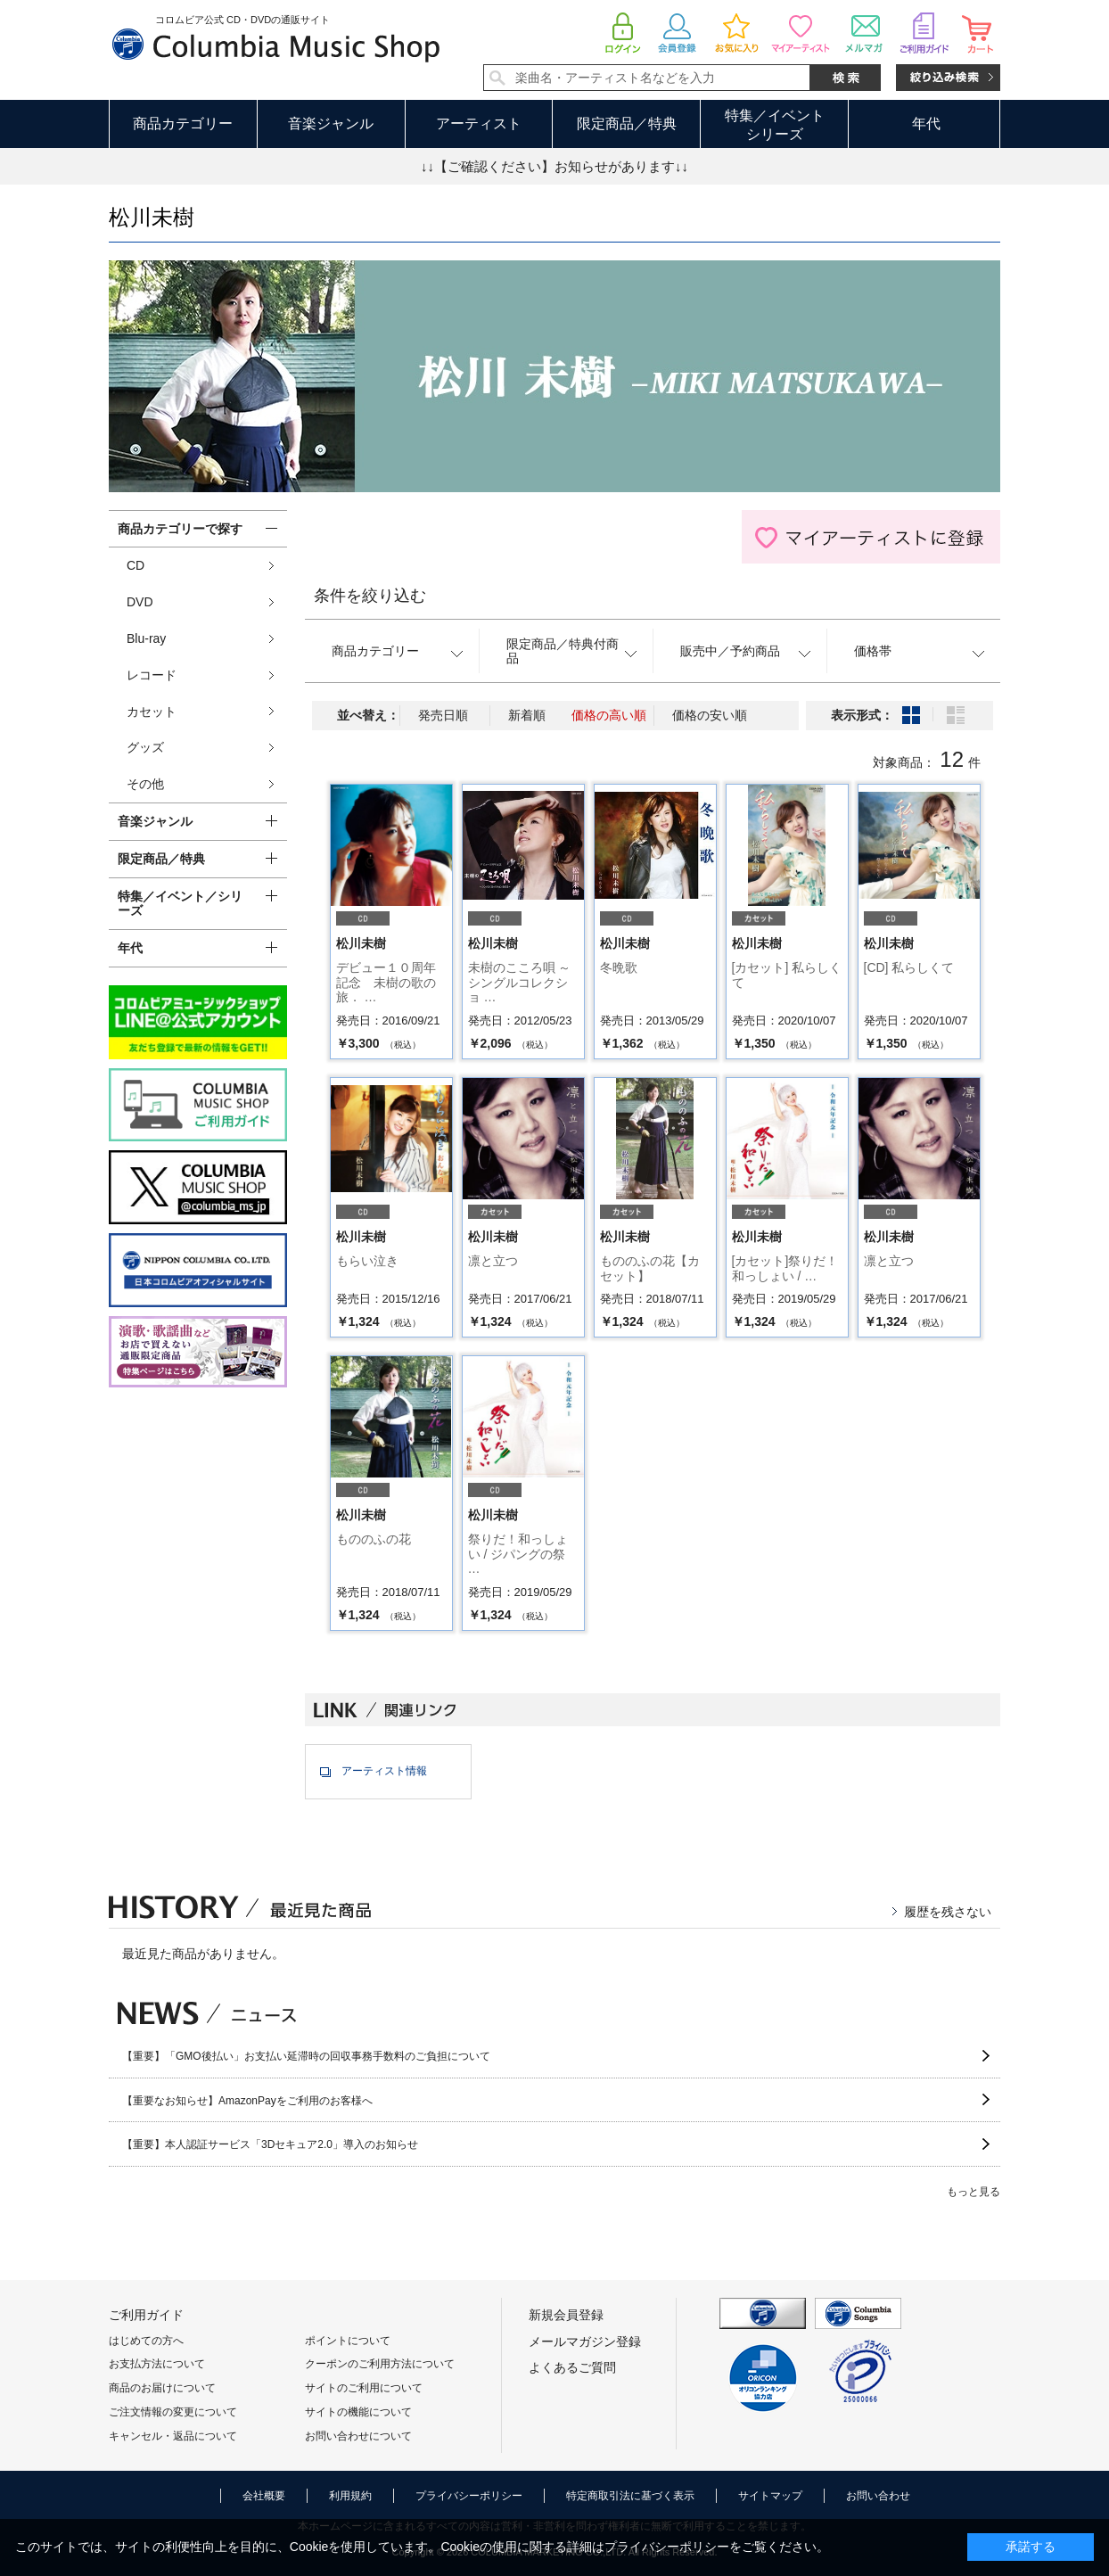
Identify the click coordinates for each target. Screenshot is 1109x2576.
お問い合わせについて (358, 2436)
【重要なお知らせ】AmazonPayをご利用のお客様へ (247, 2101)
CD (135, 565)
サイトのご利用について (364, 2388)
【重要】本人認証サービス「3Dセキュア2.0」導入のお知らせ (270, 2144)
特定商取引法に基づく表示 (630, 2496)
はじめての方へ (146, 2340)
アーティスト (479, 123)
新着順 (527, 715)
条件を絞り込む (370, 596)
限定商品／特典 (627, 123)
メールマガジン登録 (585, 2341)
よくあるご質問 (572, 2367)
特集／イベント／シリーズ (180, 903)
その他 (145, 784)
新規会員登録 (566, 2315)
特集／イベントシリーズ (775, 125)
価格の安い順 (709, 715)
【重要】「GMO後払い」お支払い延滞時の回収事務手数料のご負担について (306, 2056)
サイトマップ (770, 2496)
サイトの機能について (358, 2412)
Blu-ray (146, 638)
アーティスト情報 (384, 1771)
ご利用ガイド (146, 2315)
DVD (140, 602)
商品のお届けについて (162, 2388)
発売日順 (443, 715)
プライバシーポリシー (468, 2496)
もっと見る (973, 2191)
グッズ (145, 747)
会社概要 (263, 2496)
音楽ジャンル (331, 123)
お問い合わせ (878, 2496)
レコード (152, 675)
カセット (152, 711)
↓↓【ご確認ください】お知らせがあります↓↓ (554, 166)
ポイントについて (347, 2340)
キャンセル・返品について (173, 2436)
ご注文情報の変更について (173, 2412)
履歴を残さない (947, 1912)
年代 (926, 123)
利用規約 (350, 2496)
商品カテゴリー (183, 123)
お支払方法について (157, 2364)
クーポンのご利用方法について (380, 2364)
